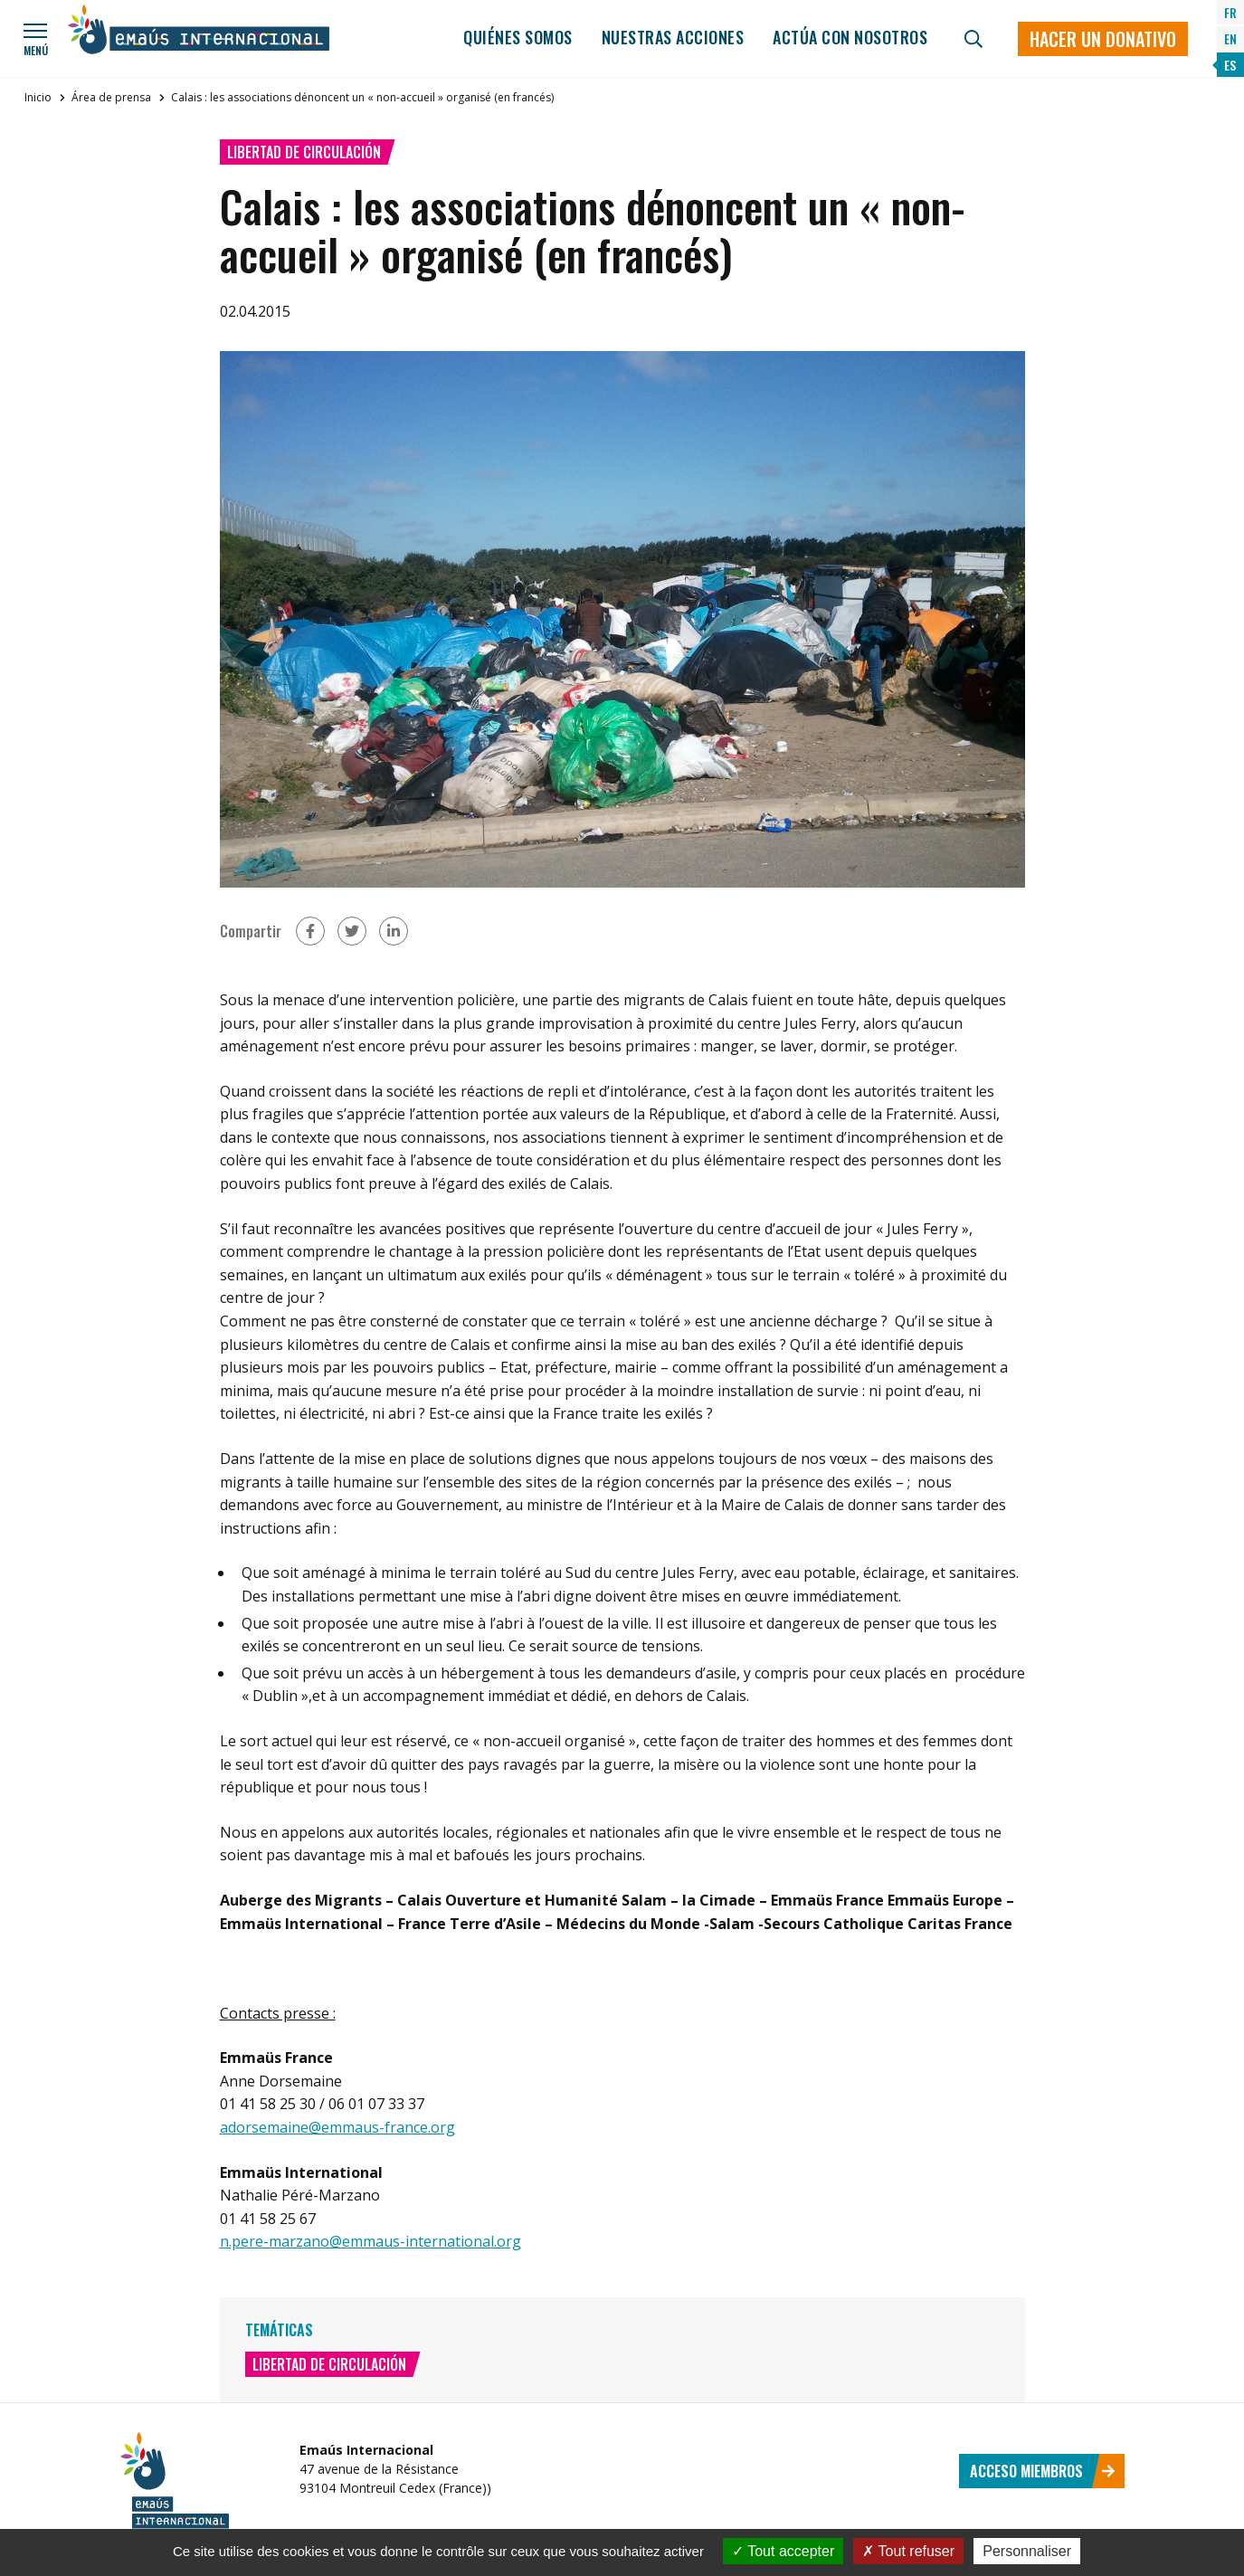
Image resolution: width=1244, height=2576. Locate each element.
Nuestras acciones (673, 37)
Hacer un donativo (1103, 38)
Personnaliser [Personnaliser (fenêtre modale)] (1027, 2551)
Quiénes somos (518, 37)
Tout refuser (908, 2551)
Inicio (38, 97)
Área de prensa (111, 97)
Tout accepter (783, 2551)
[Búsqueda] (973, 39)
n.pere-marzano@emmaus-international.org (370, 2241)
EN (1230, 38)
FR (1230, 12)
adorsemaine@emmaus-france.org (337, 2127)
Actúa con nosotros (850, 37)
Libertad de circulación (304, 152)
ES (1230, 64)
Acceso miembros (1043, 2471)
